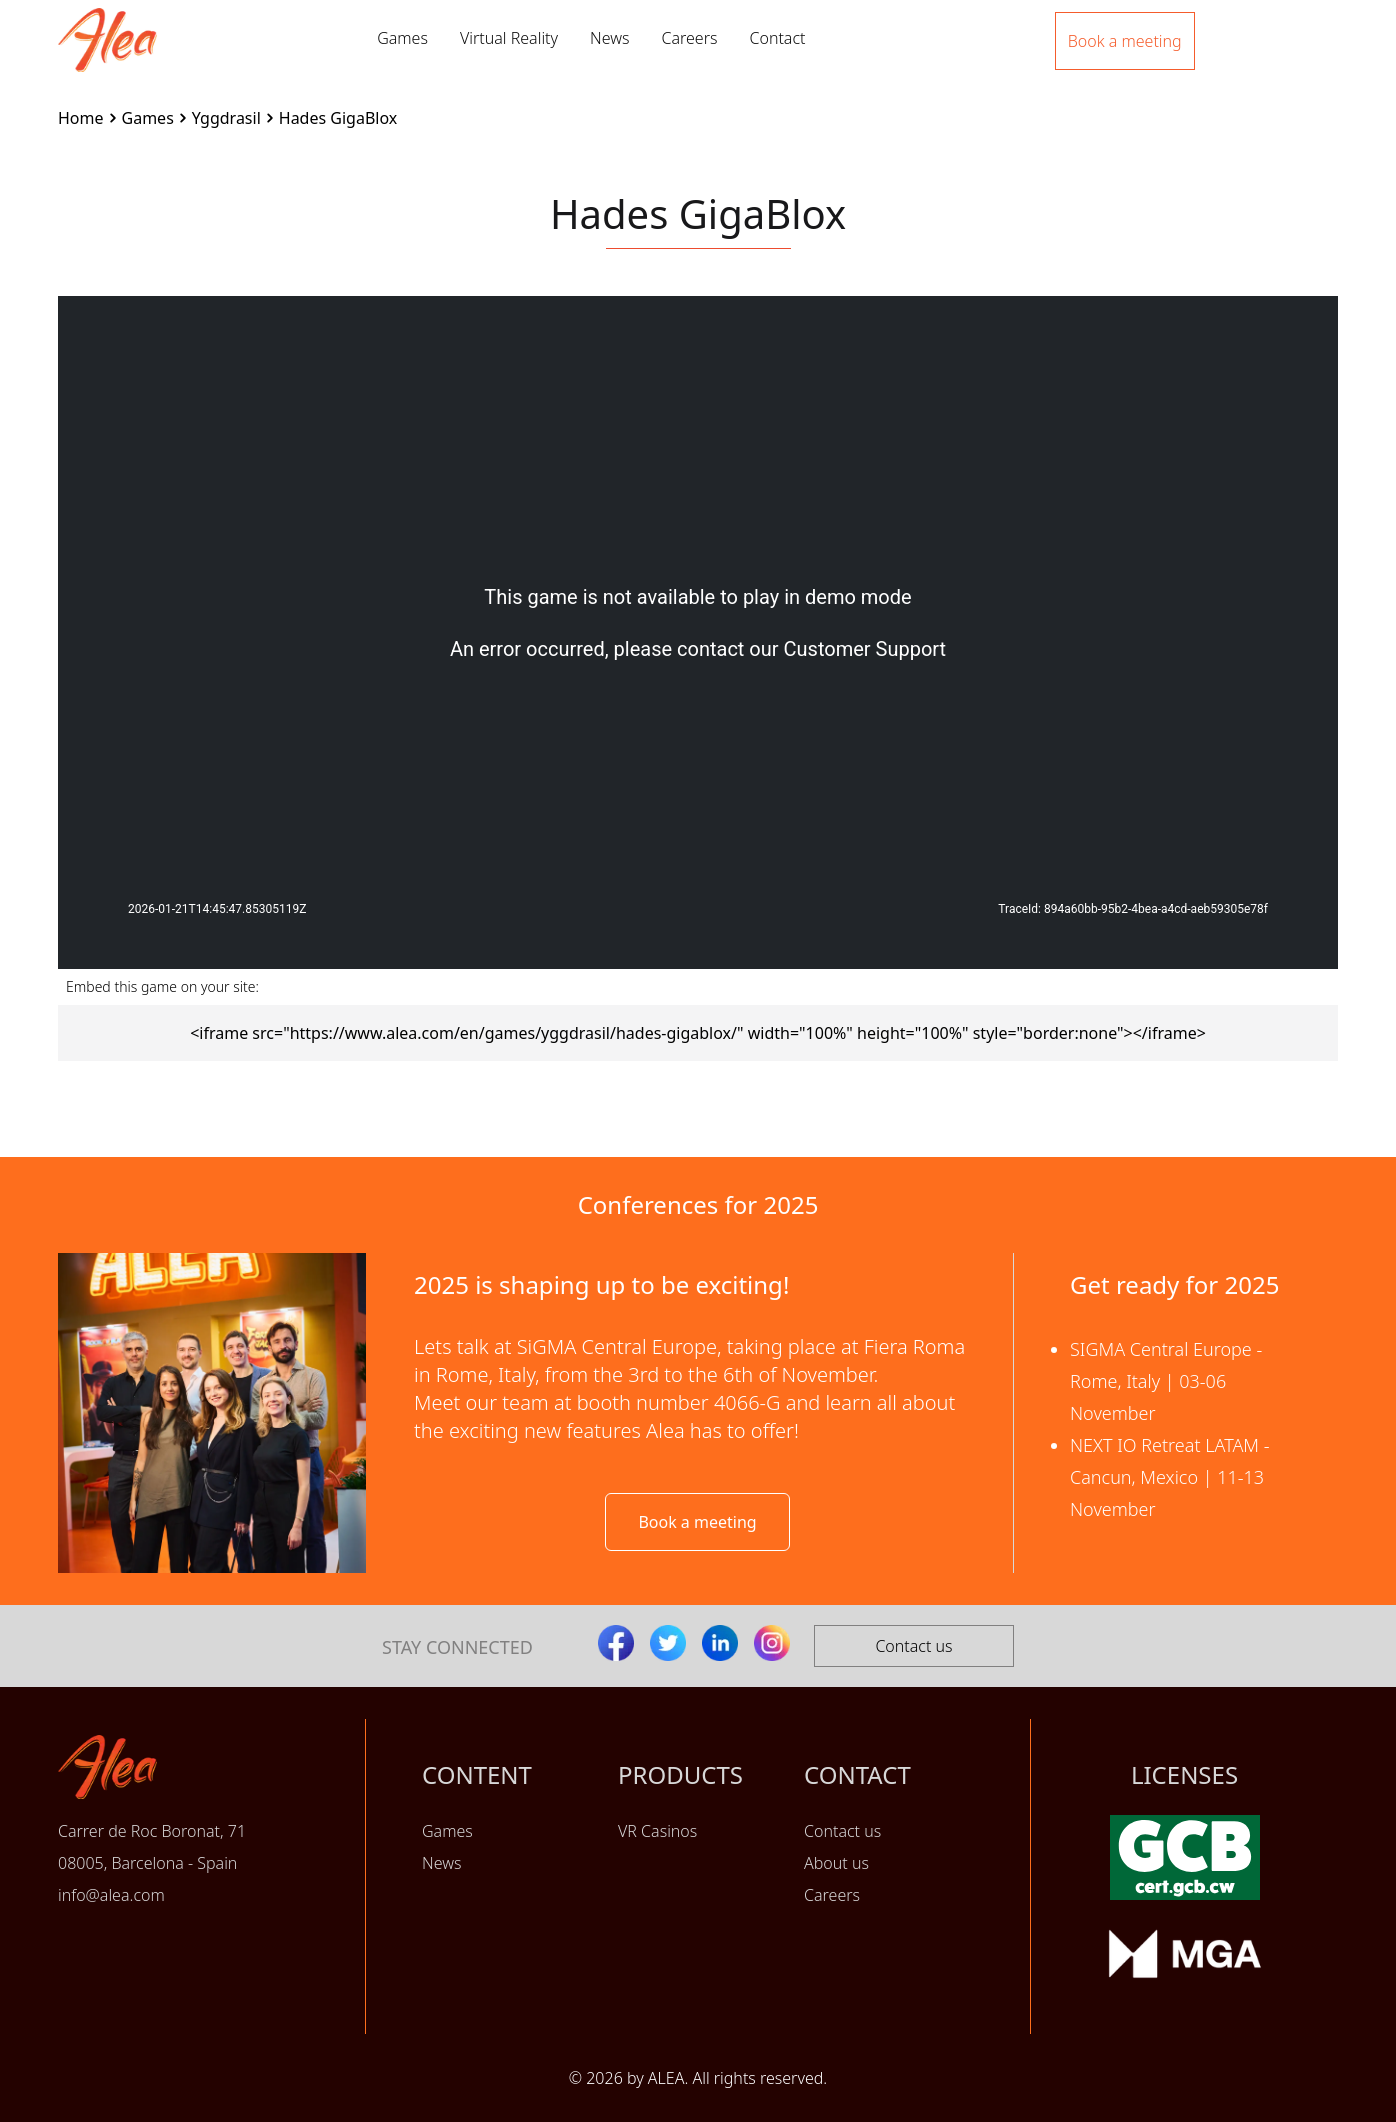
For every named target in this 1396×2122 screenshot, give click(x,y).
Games (402, 38)
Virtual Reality (509, 38)
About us (836, 1863)
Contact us (913, 1646)
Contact (777, 38)
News (609, 38)
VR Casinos (657, 1831)
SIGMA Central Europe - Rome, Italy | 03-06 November (1166, 1381)
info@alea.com (111, 1895)
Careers (689, 38)
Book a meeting (697, 1522)
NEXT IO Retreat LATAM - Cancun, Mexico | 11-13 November (1170, 1477)
